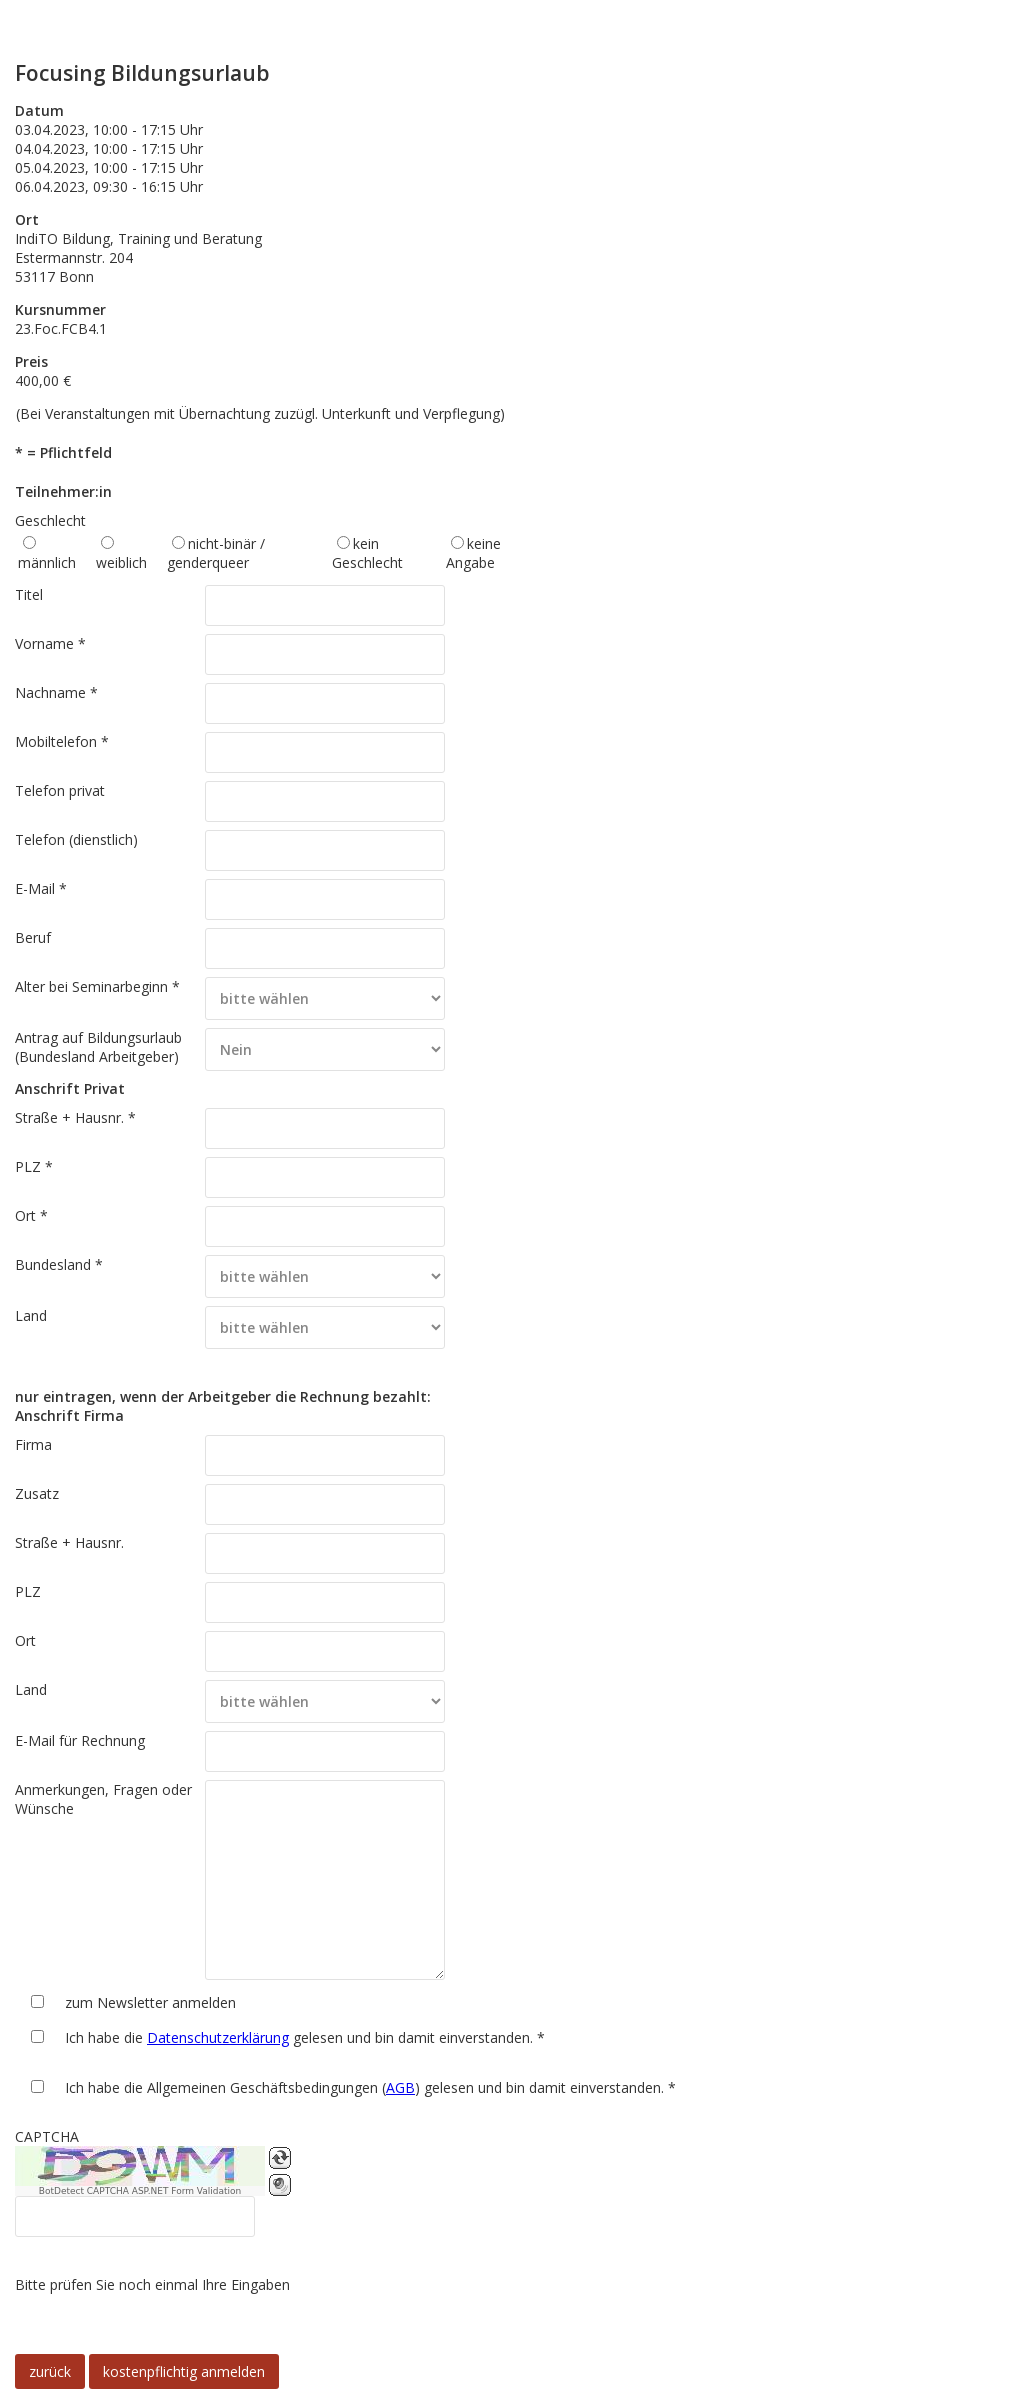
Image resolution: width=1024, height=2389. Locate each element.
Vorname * (50, 643)
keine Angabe (473, 553)
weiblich (121, 562)
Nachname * (56, 692)
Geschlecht (50, 520)
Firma (33, 1444)
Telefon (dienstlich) (76, 839)
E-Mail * (41, 888)
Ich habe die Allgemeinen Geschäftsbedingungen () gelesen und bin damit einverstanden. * (370, 2087)
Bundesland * (59, 1264)
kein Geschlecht (367, 553)
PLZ (28, 1591)
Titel (29, 594)
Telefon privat (60, 790)
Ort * (31, 1215)
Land (31, 1315)
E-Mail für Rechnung (80, 1740)
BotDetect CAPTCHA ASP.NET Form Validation (140, 2191)
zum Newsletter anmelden (150, 2002)
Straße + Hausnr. (69, 1542)
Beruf (33, 937)
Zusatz (37, 1493)
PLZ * (34, 1166)
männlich (47, 562)
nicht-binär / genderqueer (216, 553)
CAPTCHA (47, 2136)
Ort (25, 1640)
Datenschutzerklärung (218, 2037)
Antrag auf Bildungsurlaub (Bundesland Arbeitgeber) (98, 1047)
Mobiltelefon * (62, 741)
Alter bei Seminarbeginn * (97, 986)
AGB (400, 2087)
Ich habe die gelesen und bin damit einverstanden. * (305, 2037)
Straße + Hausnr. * (75, 1117)
